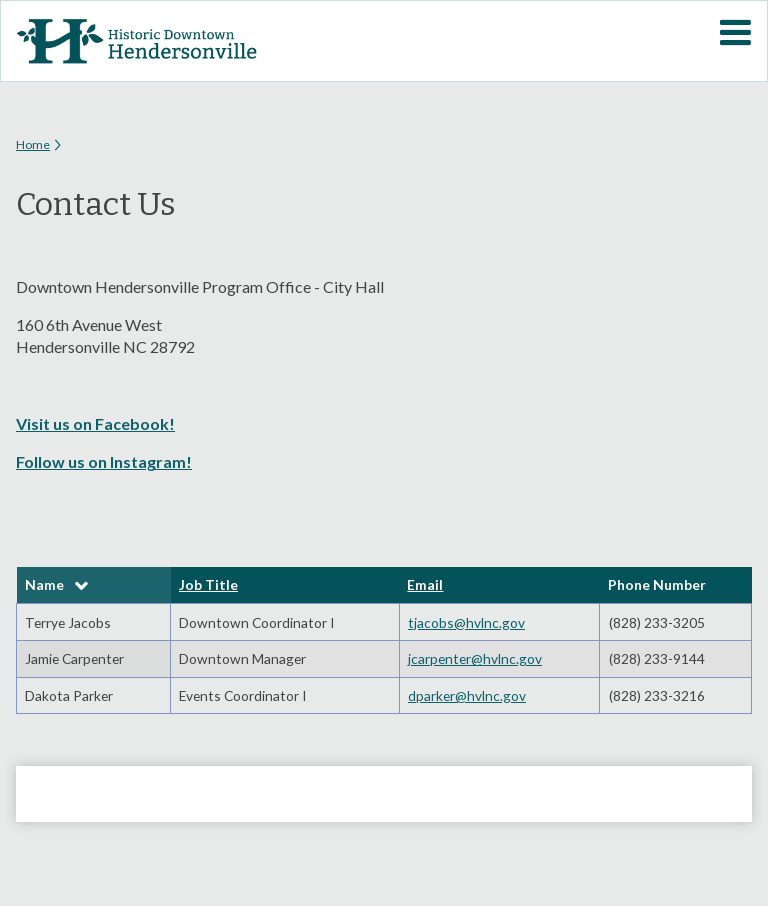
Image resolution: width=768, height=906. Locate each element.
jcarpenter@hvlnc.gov (475, 658)
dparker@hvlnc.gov (467, 695)
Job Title (208, 584)
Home (33, 144)
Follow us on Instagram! (104, 461)
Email (425, 584)
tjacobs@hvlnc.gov (466, 622)
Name (44, 584)
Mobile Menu (735, 33)
